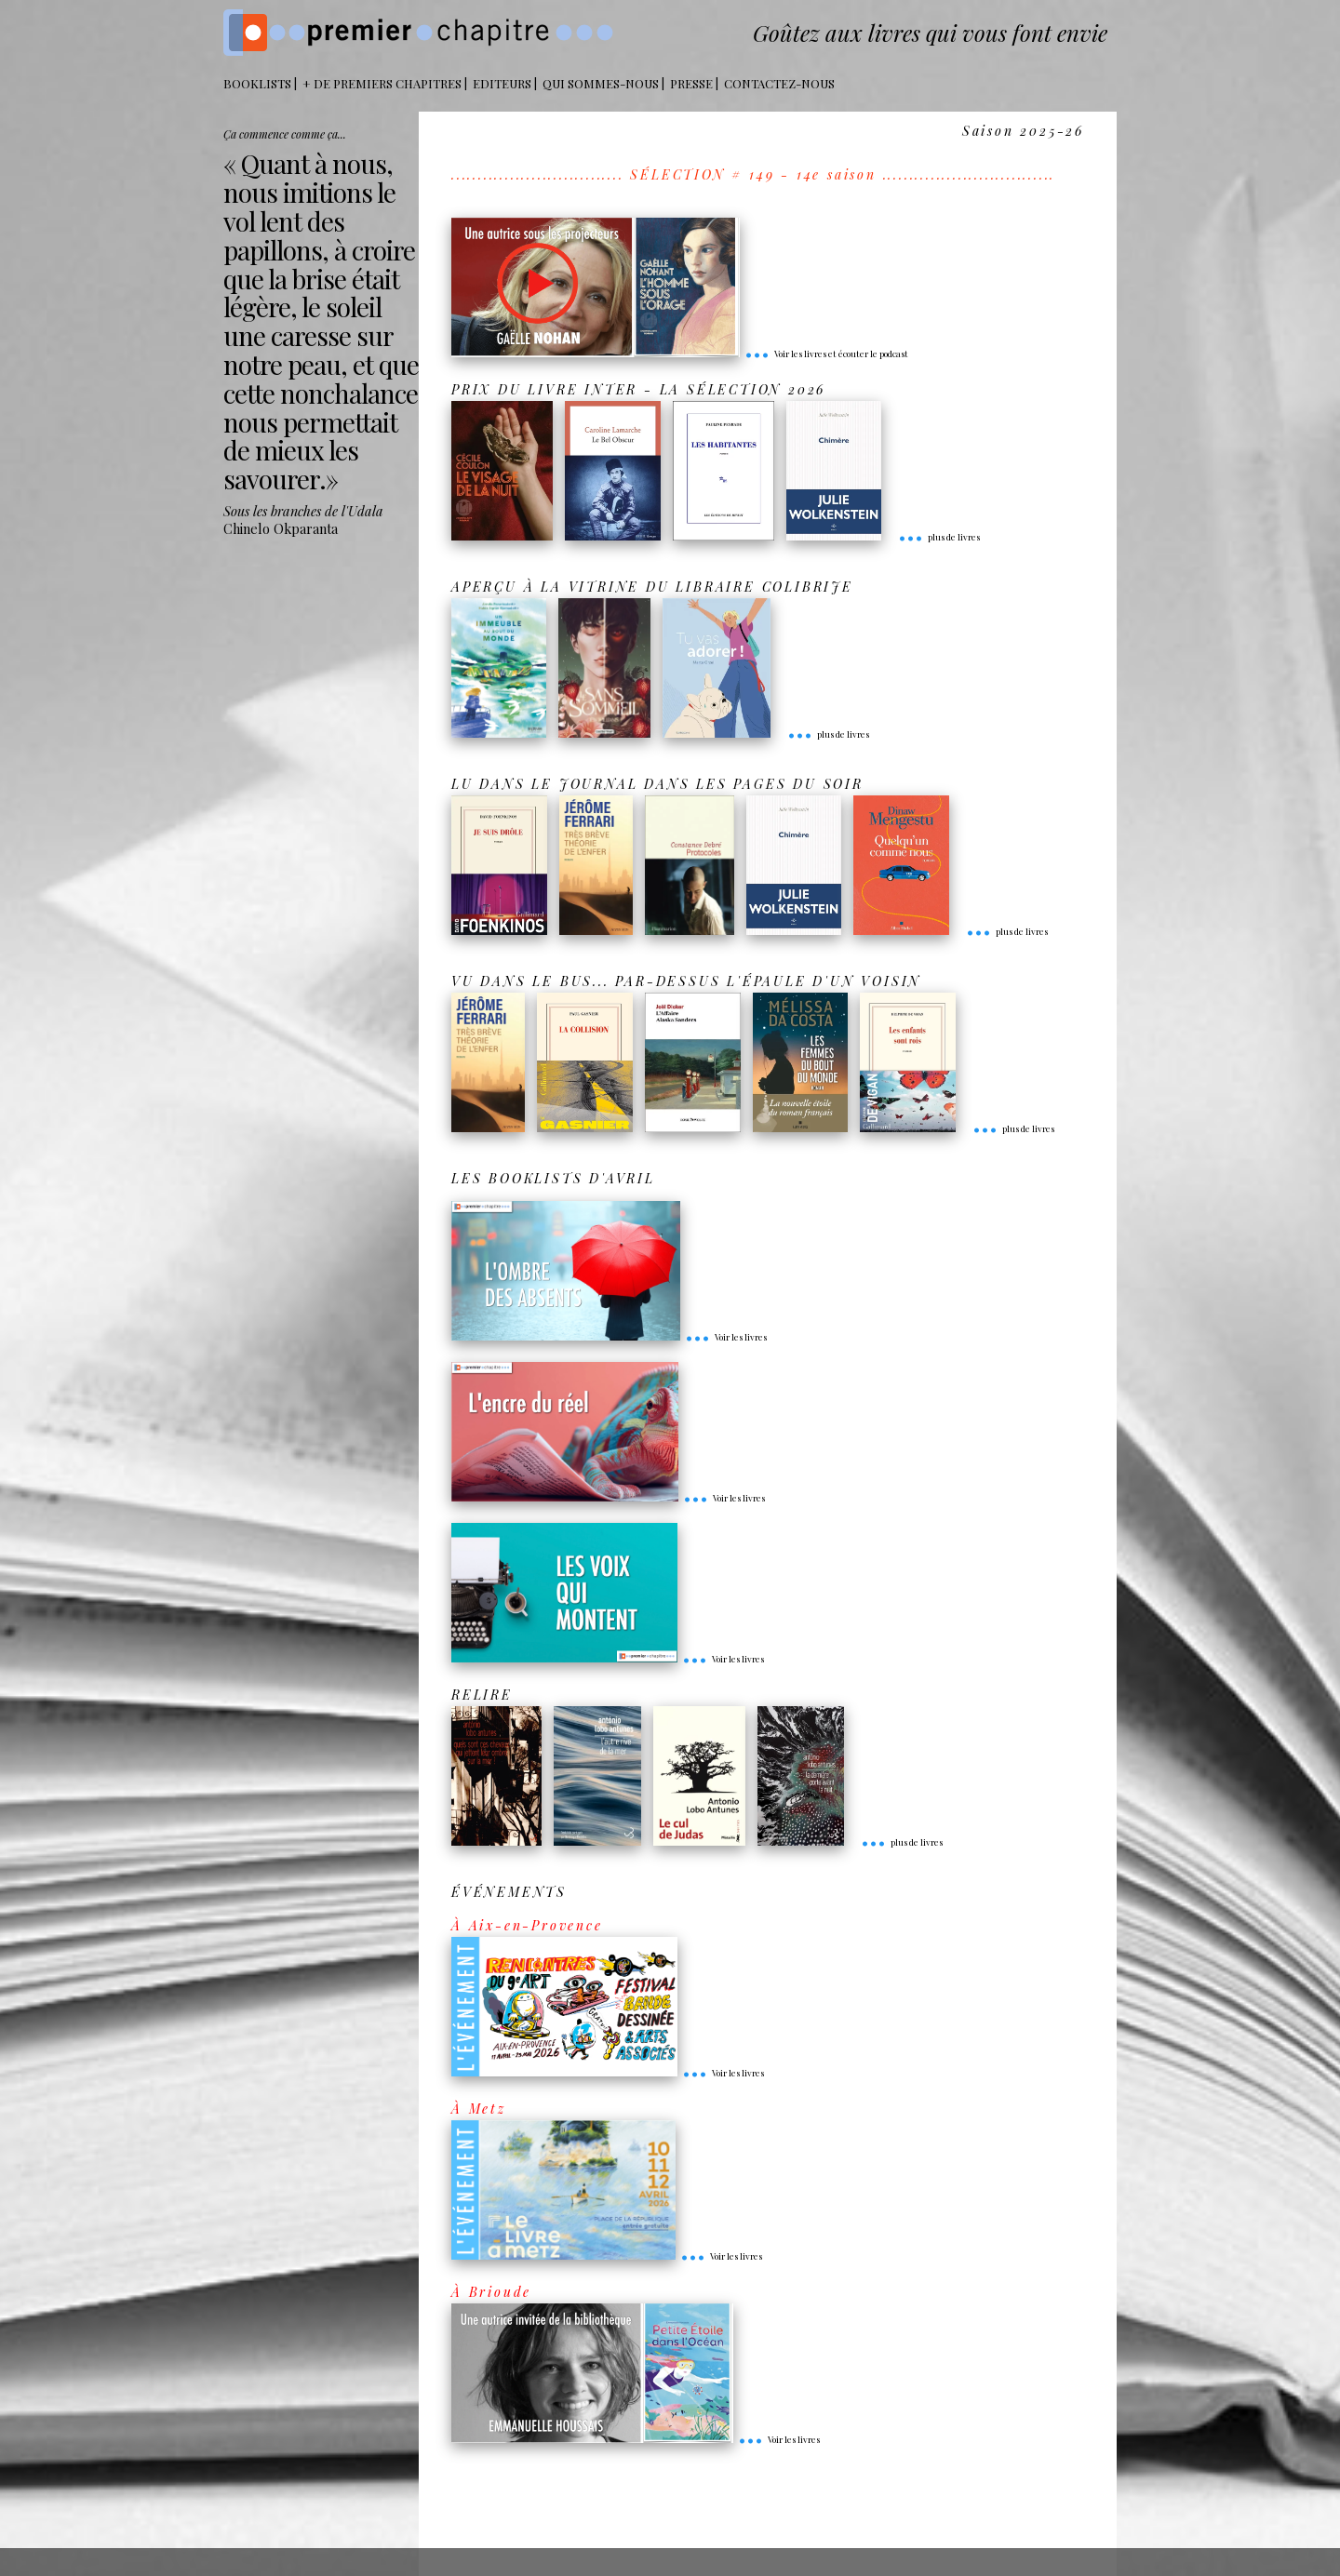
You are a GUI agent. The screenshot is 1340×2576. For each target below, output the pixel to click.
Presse (691, 83)
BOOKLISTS (257, 83)
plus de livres (939, 536)
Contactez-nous (779, 83)
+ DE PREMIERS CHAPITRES (382, 83)
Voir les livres (726, 1336)
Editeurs (502, 83)
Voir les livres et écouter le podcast (826, 353)
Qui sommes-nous (601, 83)
